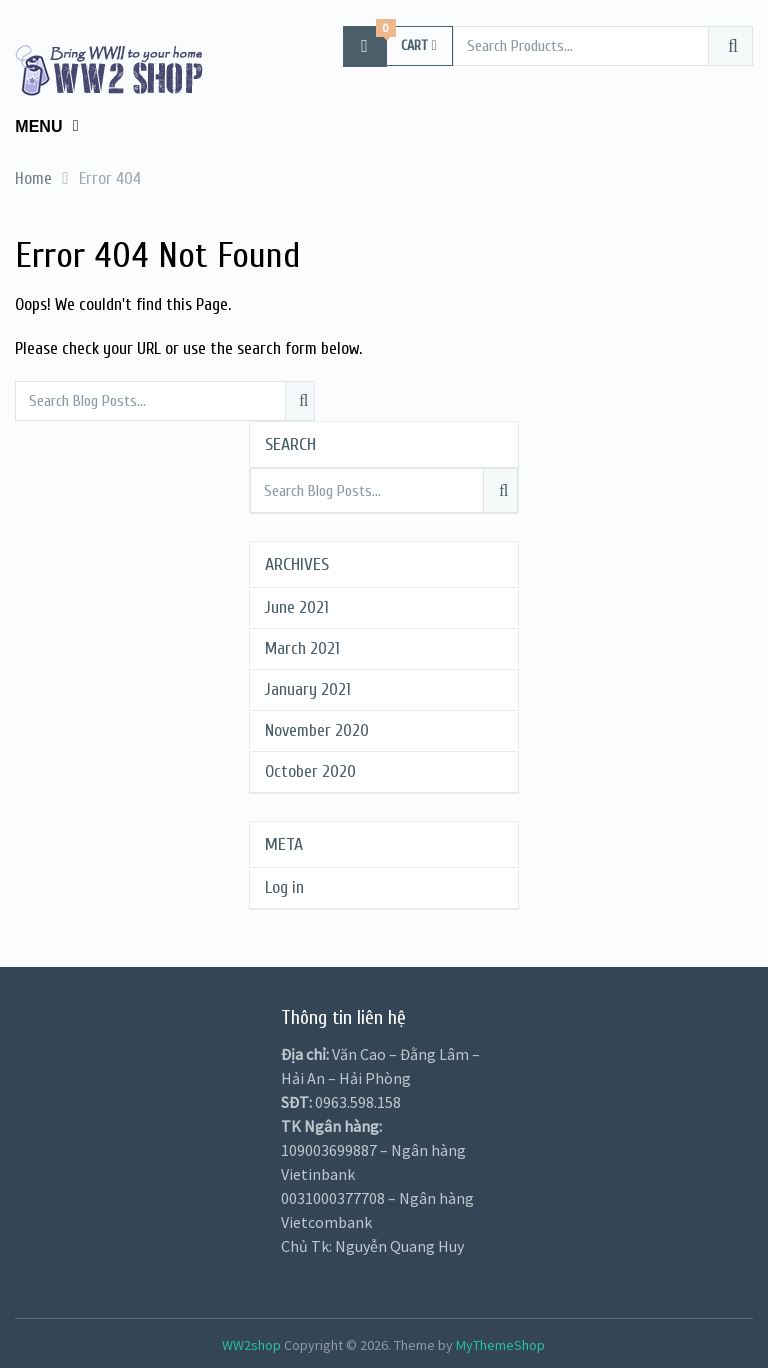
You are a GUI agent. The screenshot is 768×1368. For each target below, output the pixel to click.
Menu (38, 126)
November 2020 (317, 730)
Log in (284, 887)
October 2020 (310, 771)
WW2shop (251, 1345)
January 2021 (308, 689)
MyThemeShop (500, 1345)
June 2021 (297, 607)
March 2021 (302, 648)
